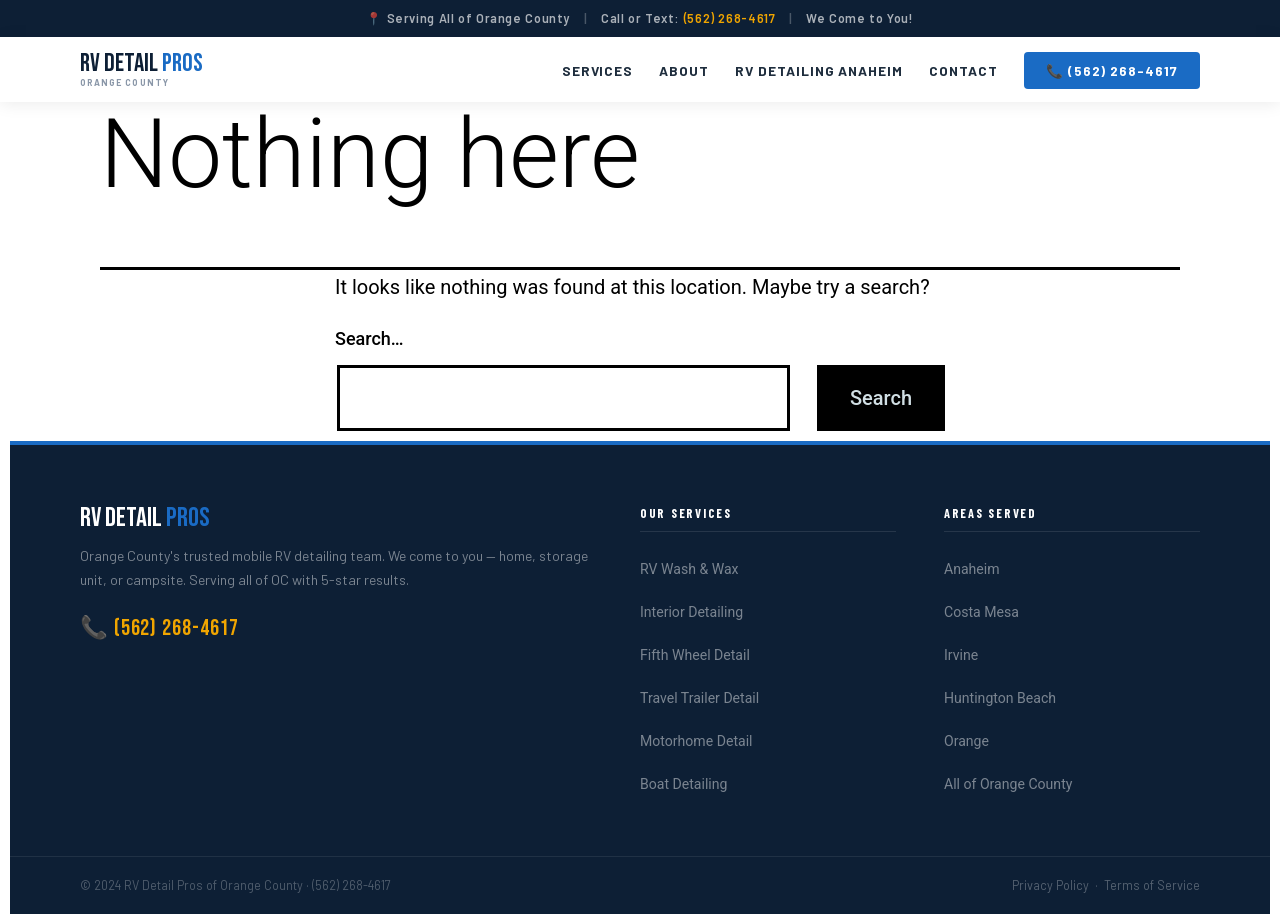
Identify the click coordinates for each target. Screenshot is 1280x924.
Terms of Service (1152, 885)
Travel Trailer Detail (699, 698)
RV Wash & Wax (689, 569)
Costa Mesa (981, 612)
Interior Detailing (691, 612)
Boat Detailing (683, 784)
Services (598, 70)
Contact (963, 70)
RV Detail (141, 69)
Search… (369, 338)
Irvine (961, 655)
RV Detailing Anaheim (819, 70)
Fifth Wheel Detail (695, 655)
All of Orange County (1008, 784)
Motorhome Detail (696, 741)
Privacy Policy (1050, 885)
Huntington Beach (1000, 698)
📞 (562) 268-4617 (1112, 70)
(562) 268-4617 (730, 18)
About (684, 70)
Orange (966, 741)
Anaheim (972, 569)
